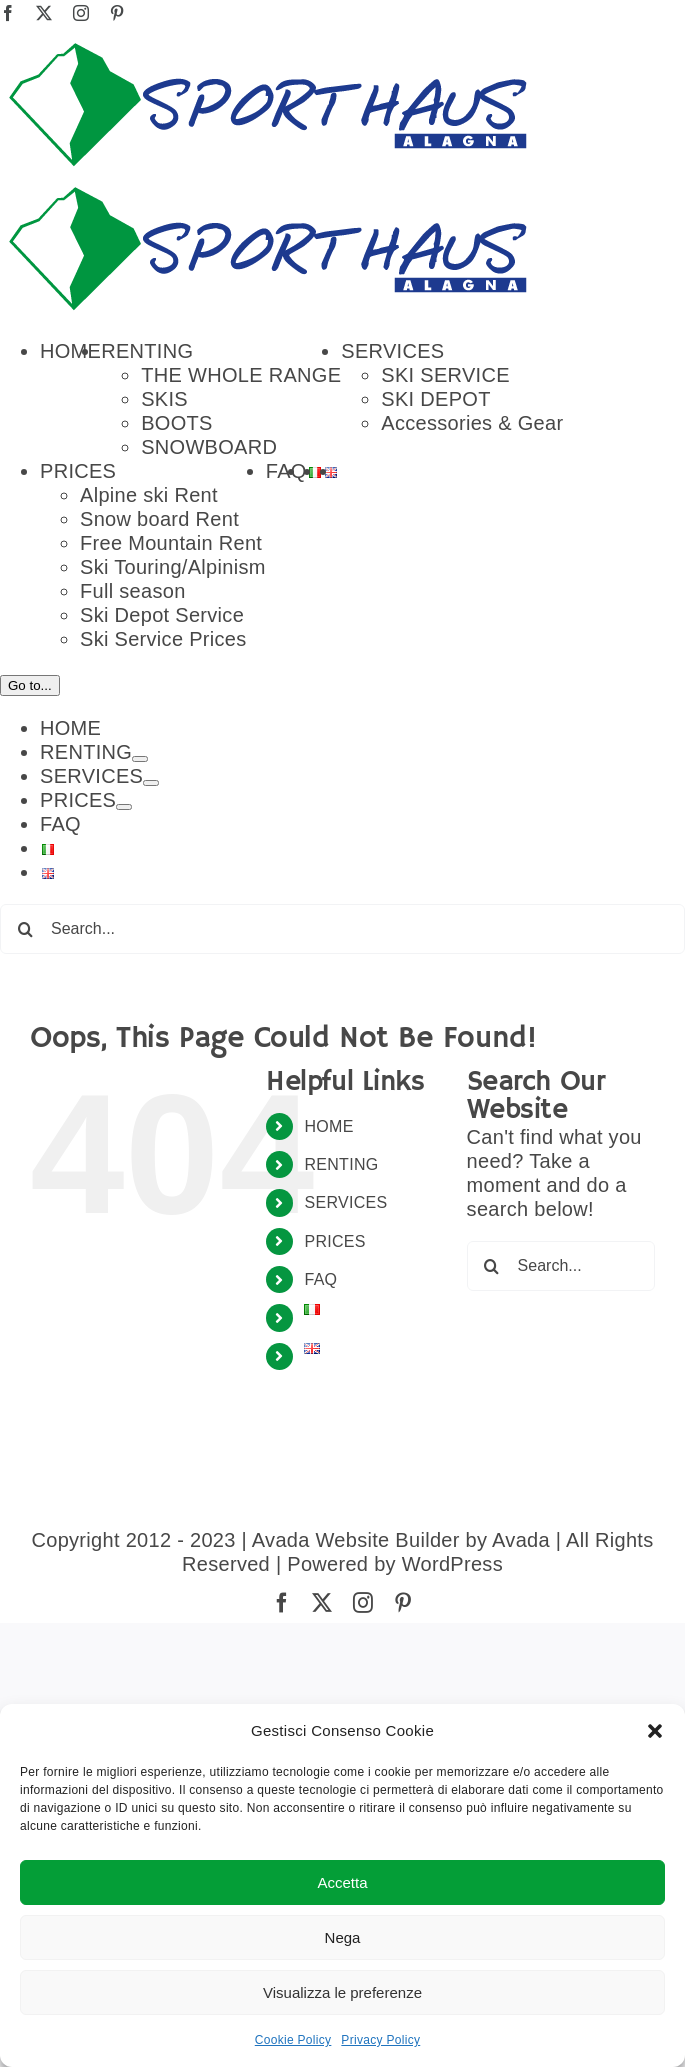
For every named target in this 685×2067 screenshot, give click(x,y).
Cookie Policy (293, 2040)
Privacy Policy (380, 2040)
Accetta (342, 1882)
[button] (655, 1731)
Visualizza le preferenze (342, 1992)
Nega (343, 1937)
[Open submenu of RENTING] (140, 1682)
